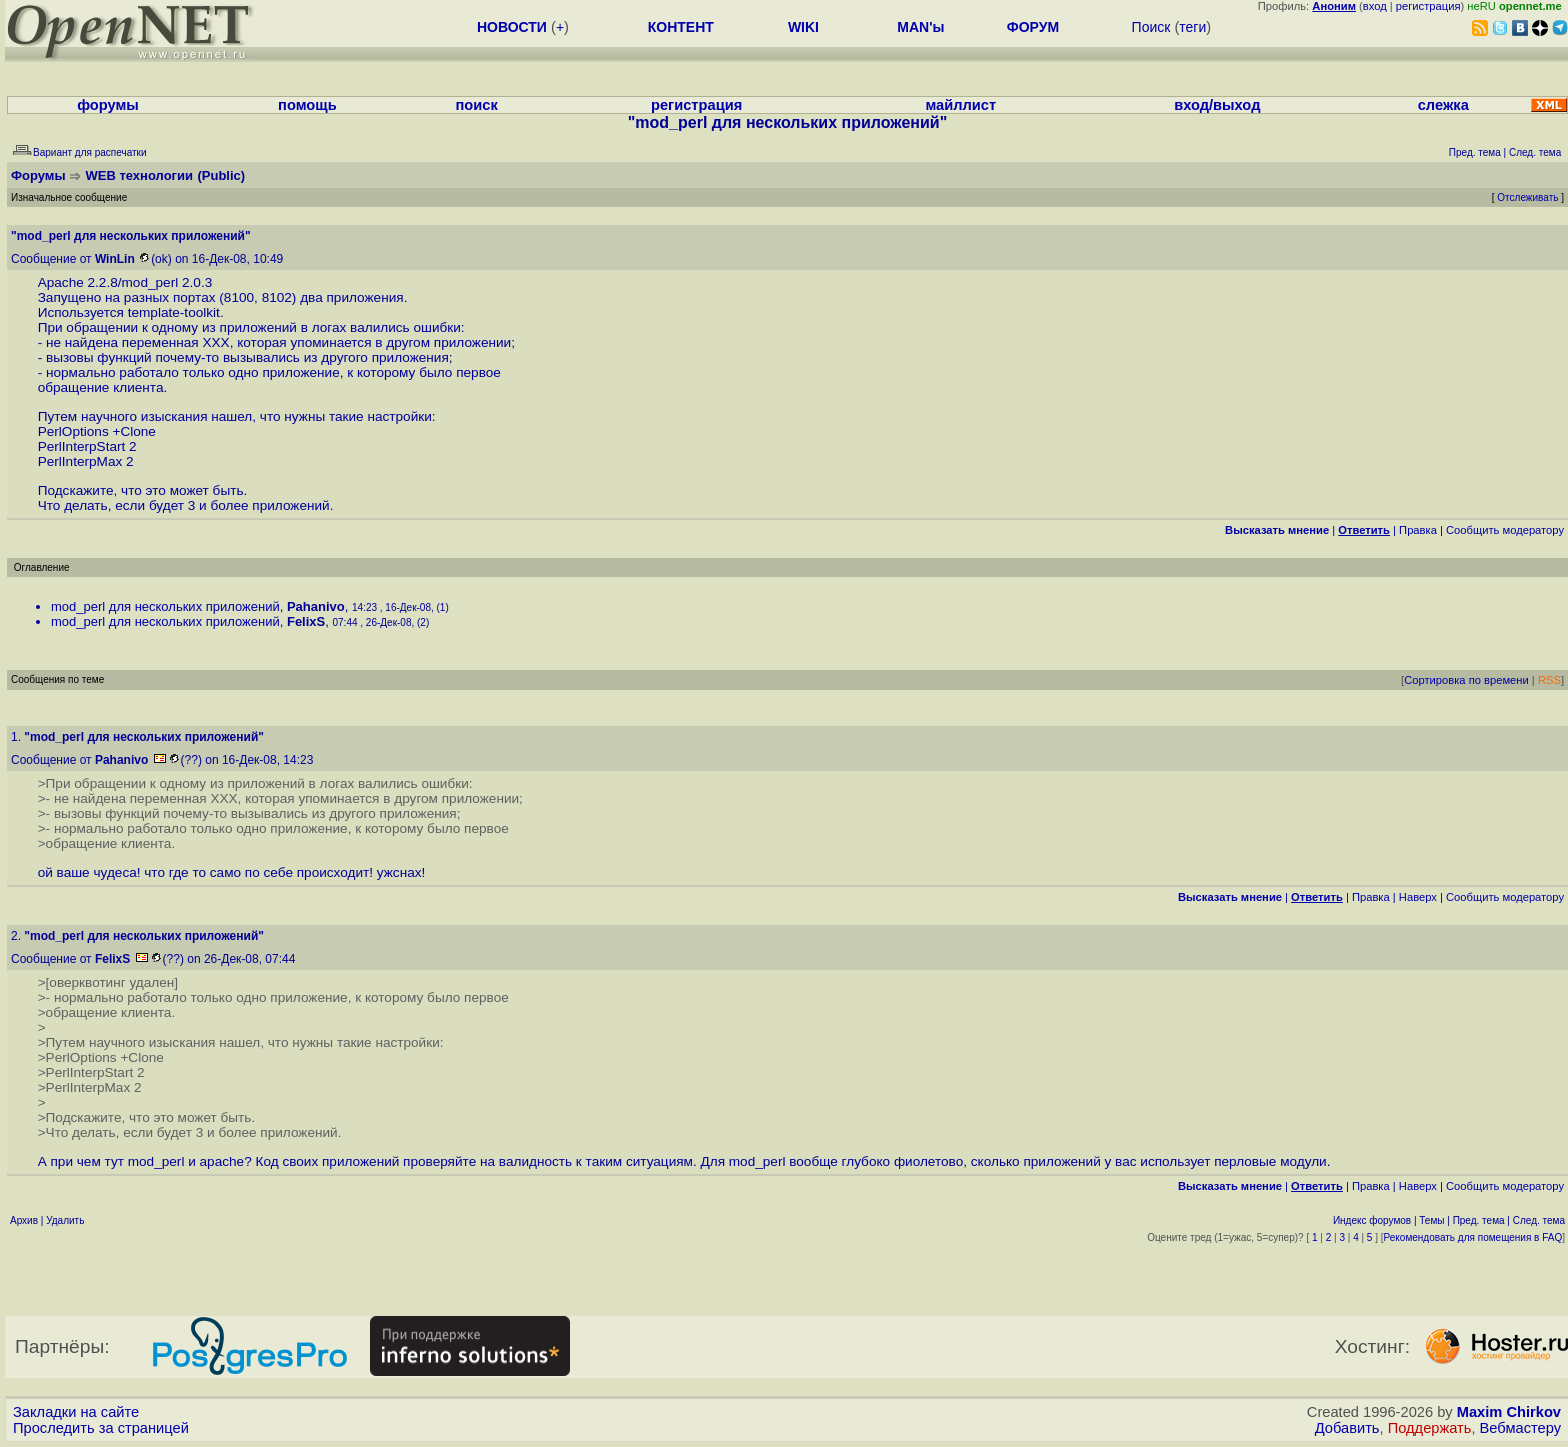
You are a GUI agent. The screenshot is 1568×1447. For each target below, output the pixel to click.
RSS (1549, 680)
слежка (1443, 105)
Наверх (1418, 897)
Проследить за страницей (101, 1428)
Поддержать (1430, 1428)
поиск (477, 105)
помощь (307, 105)
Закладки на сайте (76, 1412)
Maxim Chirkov (1509, 1412)
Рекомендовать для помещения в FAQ (1473, 1237)
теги (1192, 27)
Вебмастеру (1520, 1428)
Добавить (1347, 1428)
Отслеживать (1527, 197)
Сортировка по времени (1466, 680)
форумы (108, 105)
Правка (1418, 530)
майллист (960, 105)
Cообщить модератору (1505, 530)
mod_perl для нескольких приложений (165, 606)
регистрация (1428, 6)
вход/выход (1217, 105)
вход (1375, 6)
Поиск (1151, 27)
